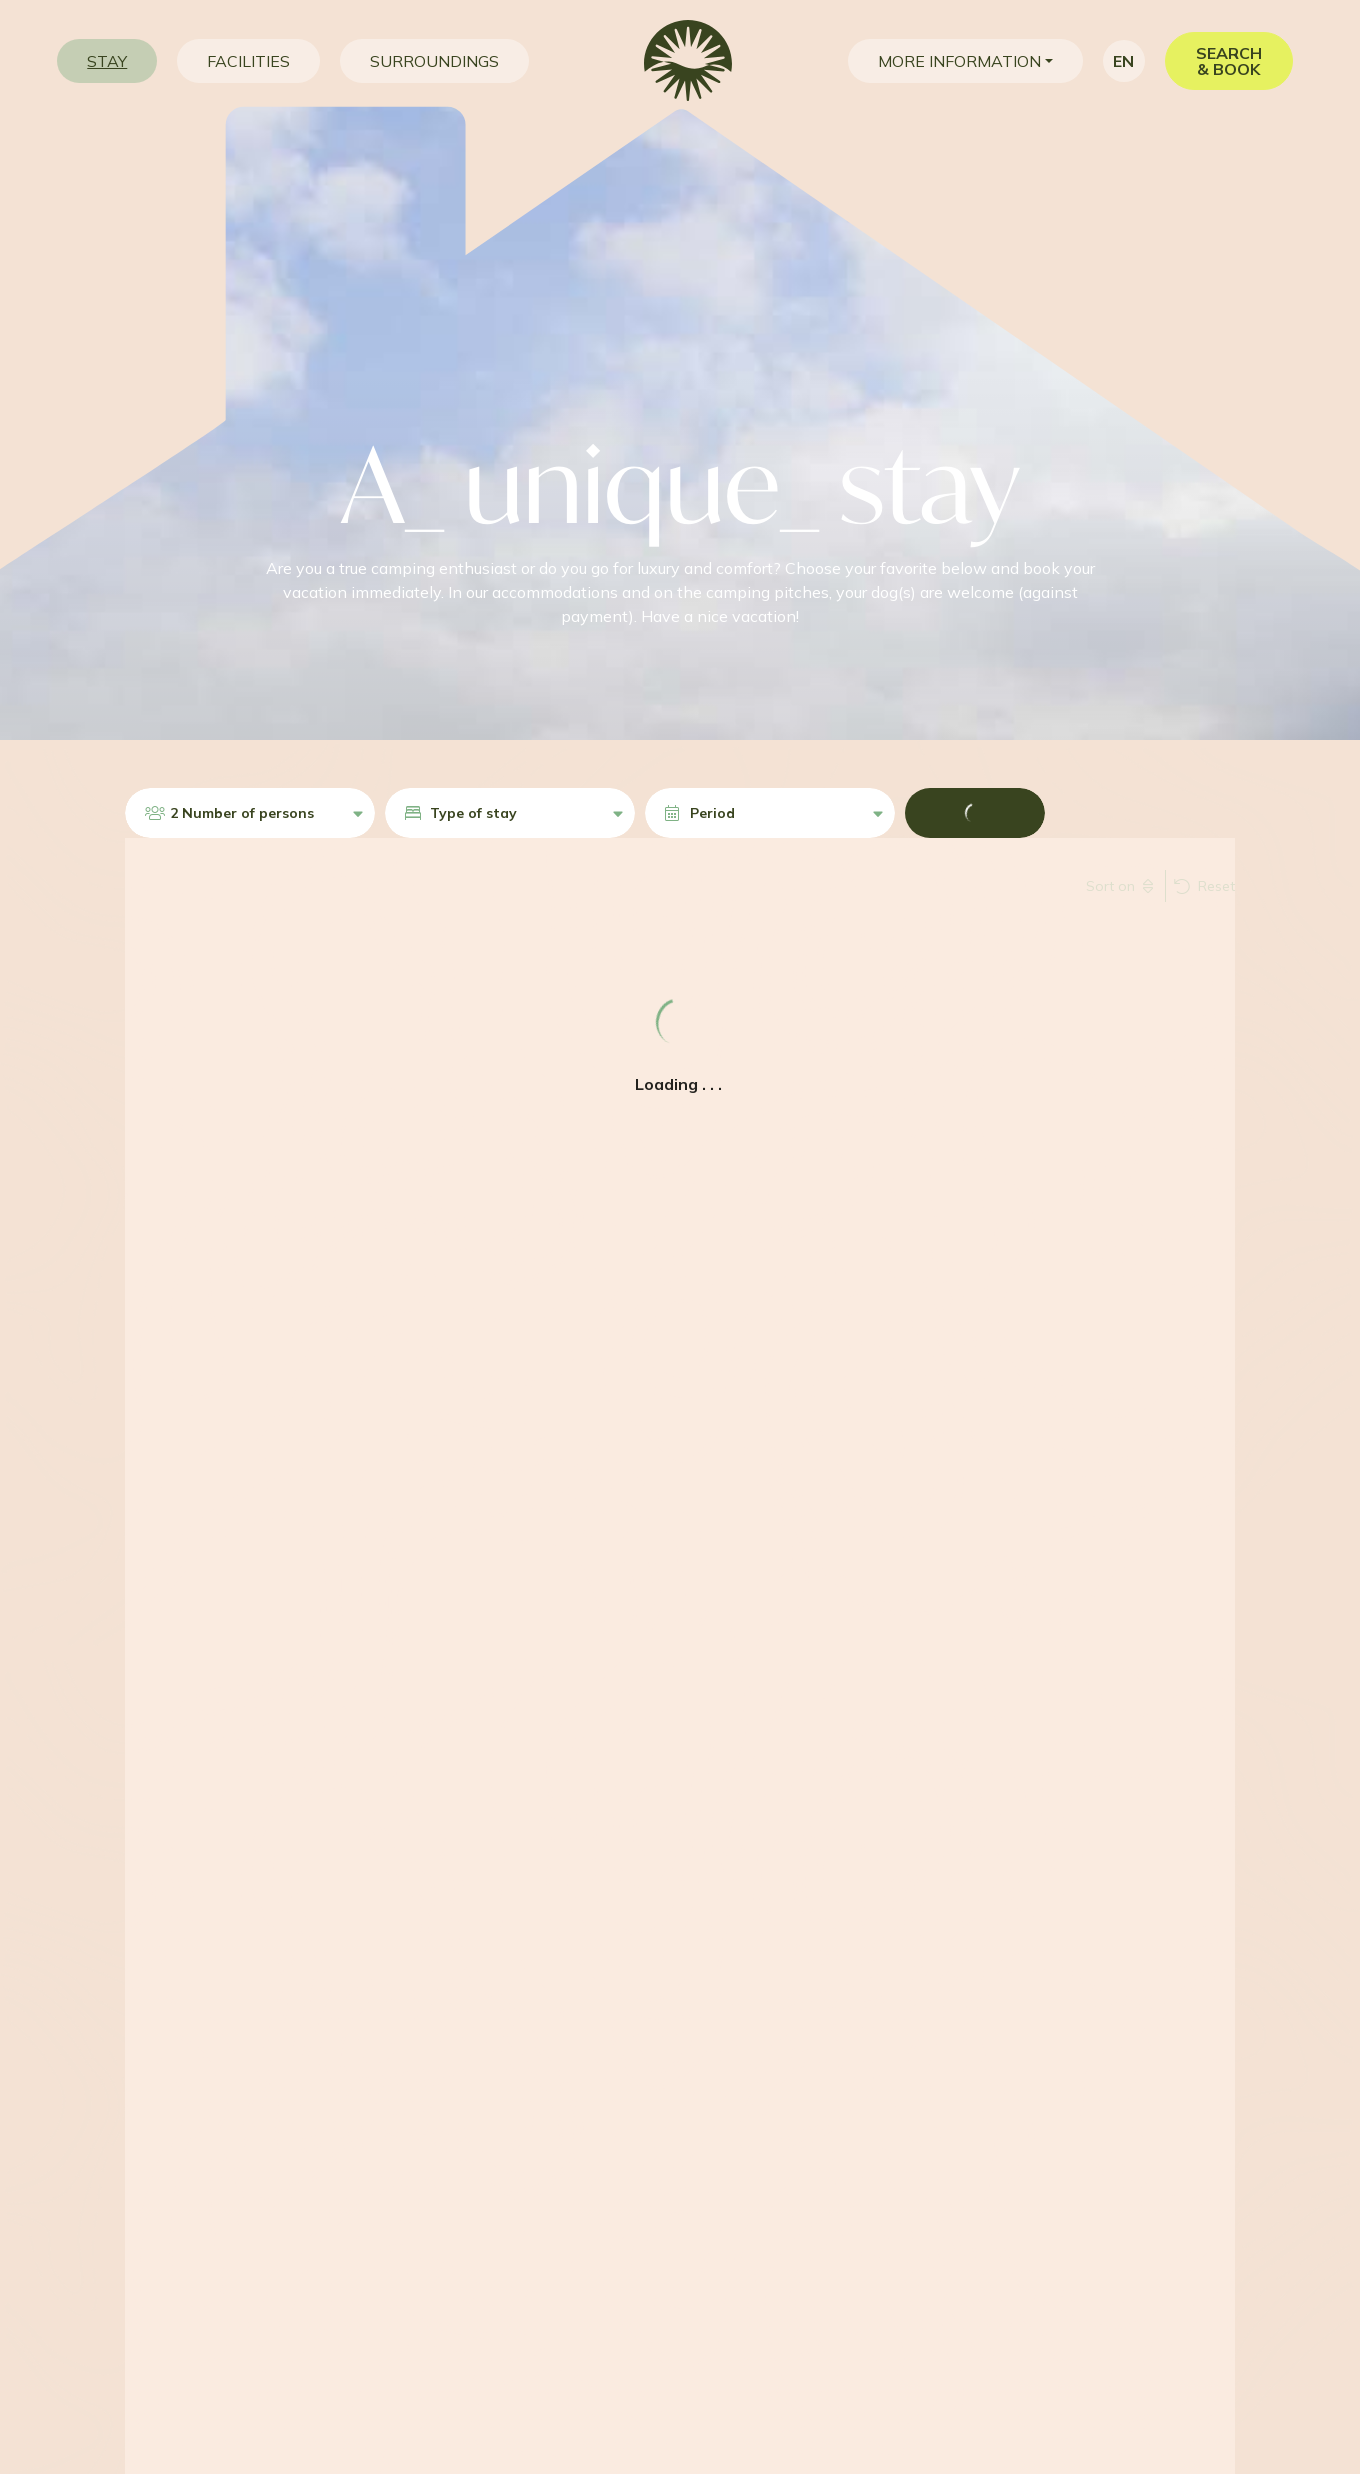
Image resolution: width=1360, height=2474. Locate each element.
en (1123, 61)
